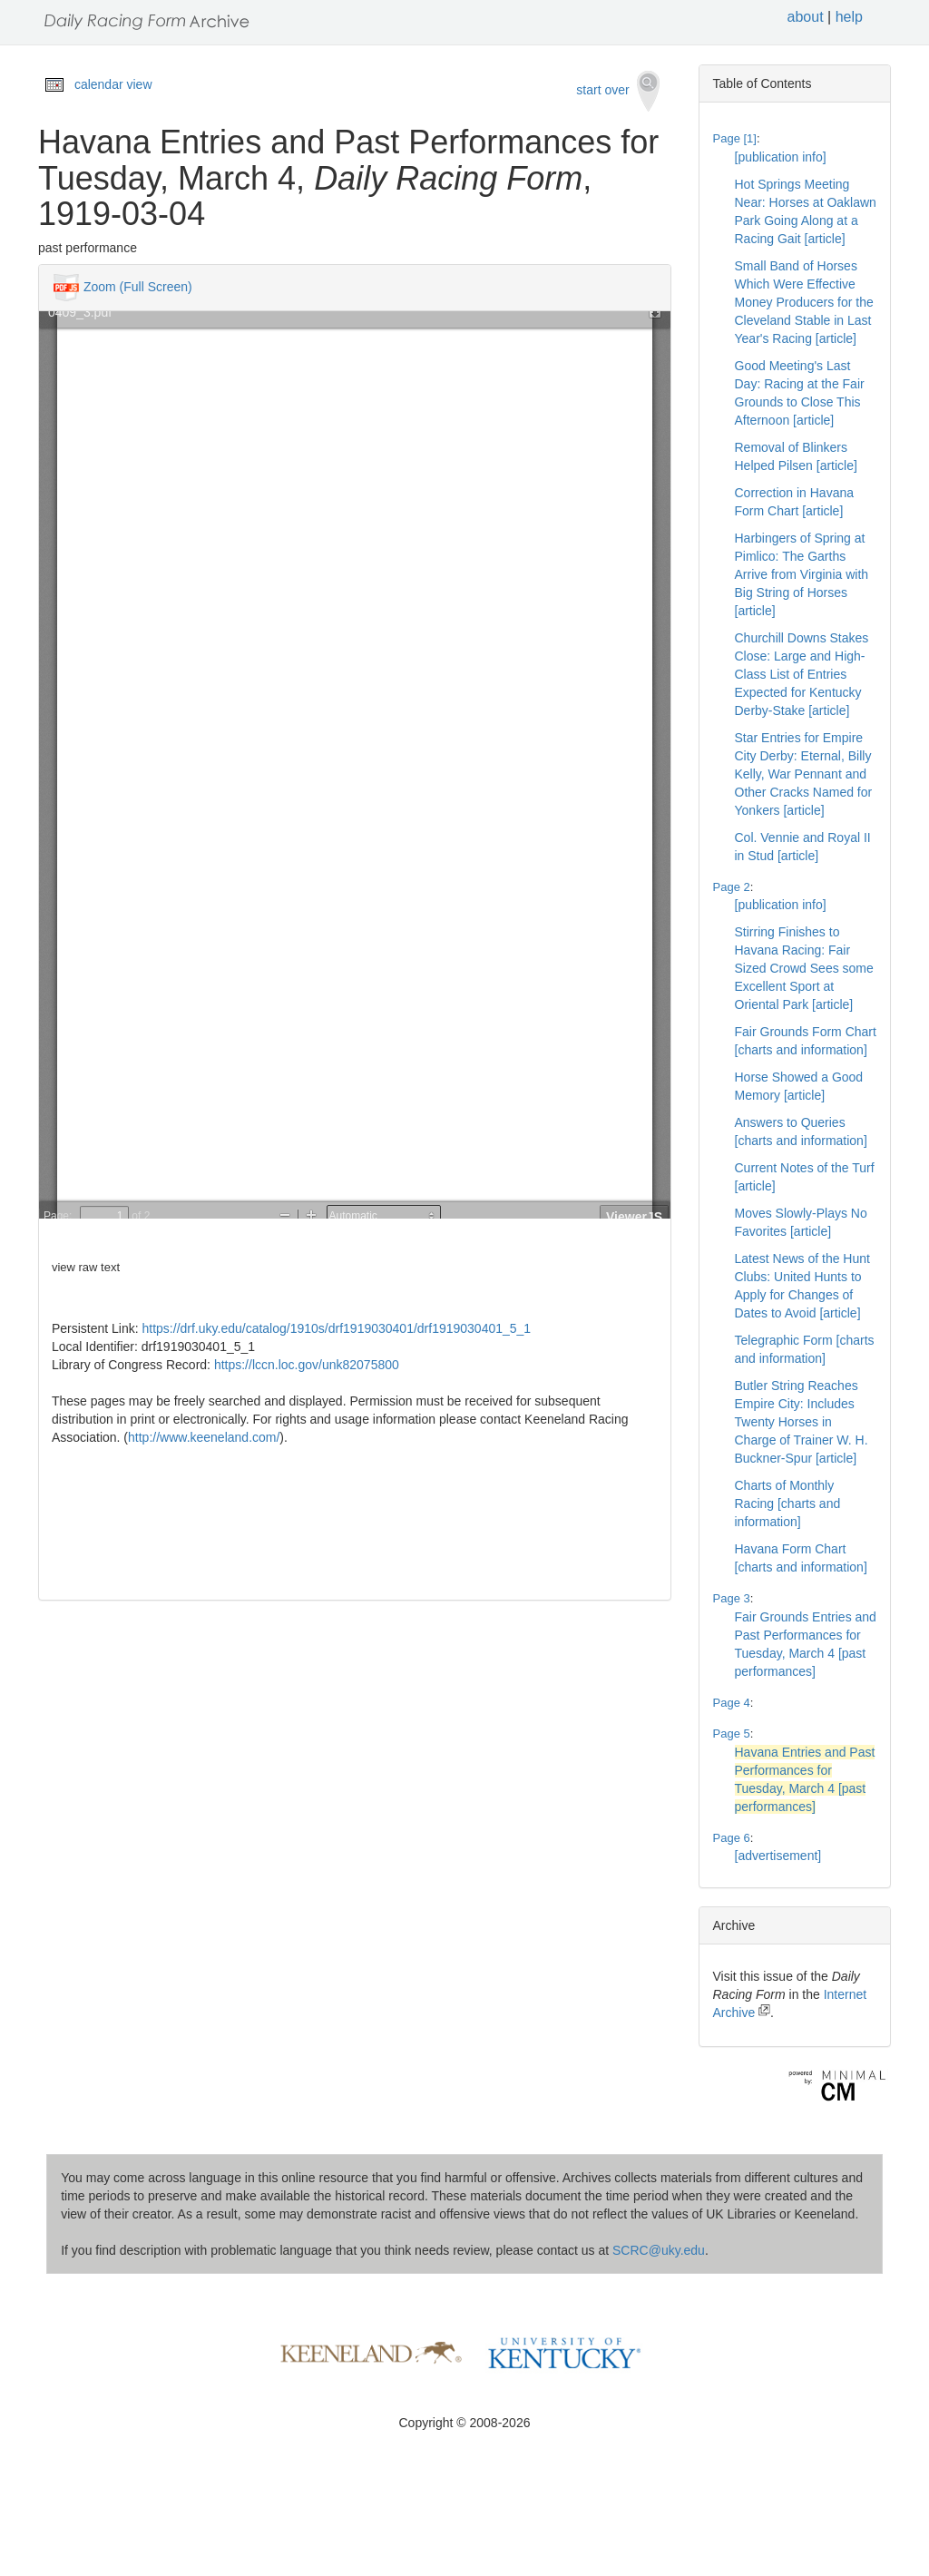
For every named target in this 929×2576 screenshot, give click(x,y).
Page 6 (731, 1838)
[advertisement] (778, 1855)
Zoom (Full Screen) (137, 286)
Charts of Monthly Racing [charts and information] (788, 1503)
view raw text (86, 1267)
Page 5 (731, 1733)
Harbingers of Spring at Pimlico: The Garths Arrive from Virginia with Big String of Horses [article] (802, 574)
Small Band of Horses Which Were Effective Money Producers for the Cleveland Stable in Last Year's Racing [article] (804, 302)
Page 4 (731, 1702)
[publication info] (780, 157)
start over (617, 91)
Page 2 (731, 887)
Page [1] (735, 138)
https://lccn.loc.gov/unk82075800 (306, 1364)
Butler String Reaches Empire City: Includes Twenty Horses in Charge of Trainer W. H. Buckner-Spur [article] (801, 1421)
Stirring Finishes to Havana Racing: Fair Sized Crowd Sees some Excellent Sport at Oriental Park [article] (804, 968)
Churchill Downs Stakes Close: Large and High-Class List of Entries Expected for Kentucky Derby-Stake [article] (802, 674)
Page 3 (731, 1598)
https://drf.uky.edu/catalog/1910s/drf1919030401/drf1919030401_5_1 (337, 1328)
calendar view (113, 84)
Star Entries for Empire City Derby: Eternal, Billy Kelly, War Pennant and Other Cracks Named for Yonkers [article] (804, 774)
